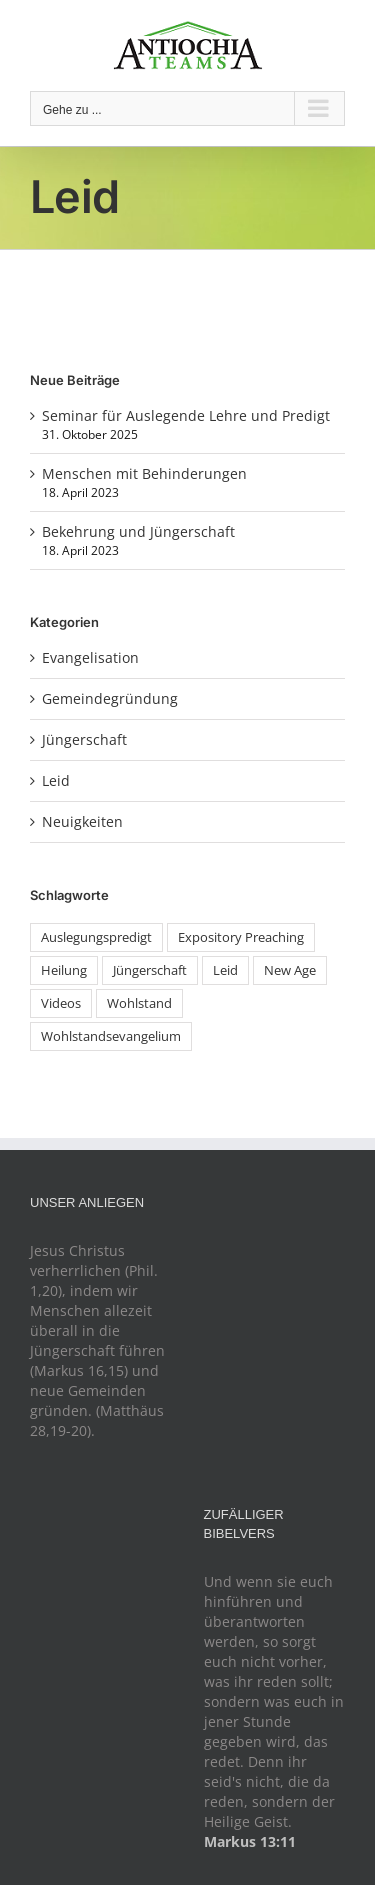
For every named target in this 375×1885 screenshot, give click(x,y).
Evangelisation (90, 657)
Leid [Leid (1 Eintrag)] (225, 970)
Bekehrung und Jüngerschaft (138, 531)
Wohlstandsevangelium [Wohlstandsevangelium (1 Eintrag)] (111, 1036)
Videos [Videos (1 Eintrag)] (61, 1003)
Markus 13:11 (250, 1841)
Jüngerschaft (84, 739)
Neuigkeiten (82, 821)
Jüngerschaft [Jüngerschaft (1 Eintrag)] (150, 970)
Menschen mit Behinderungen (144, 473)
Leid (56, 780)
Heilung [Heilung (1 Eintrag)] (64, 970)
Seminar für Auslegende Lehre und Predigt (186, 415)
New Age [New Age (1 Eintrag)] (290, 970)
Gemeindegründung (110, 698)
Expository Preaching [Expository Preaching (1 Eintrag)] (241, 937)
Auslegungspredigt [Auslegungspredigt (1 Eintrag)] (96, 937)
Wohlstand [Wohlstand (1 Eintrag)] (139, 1003)
